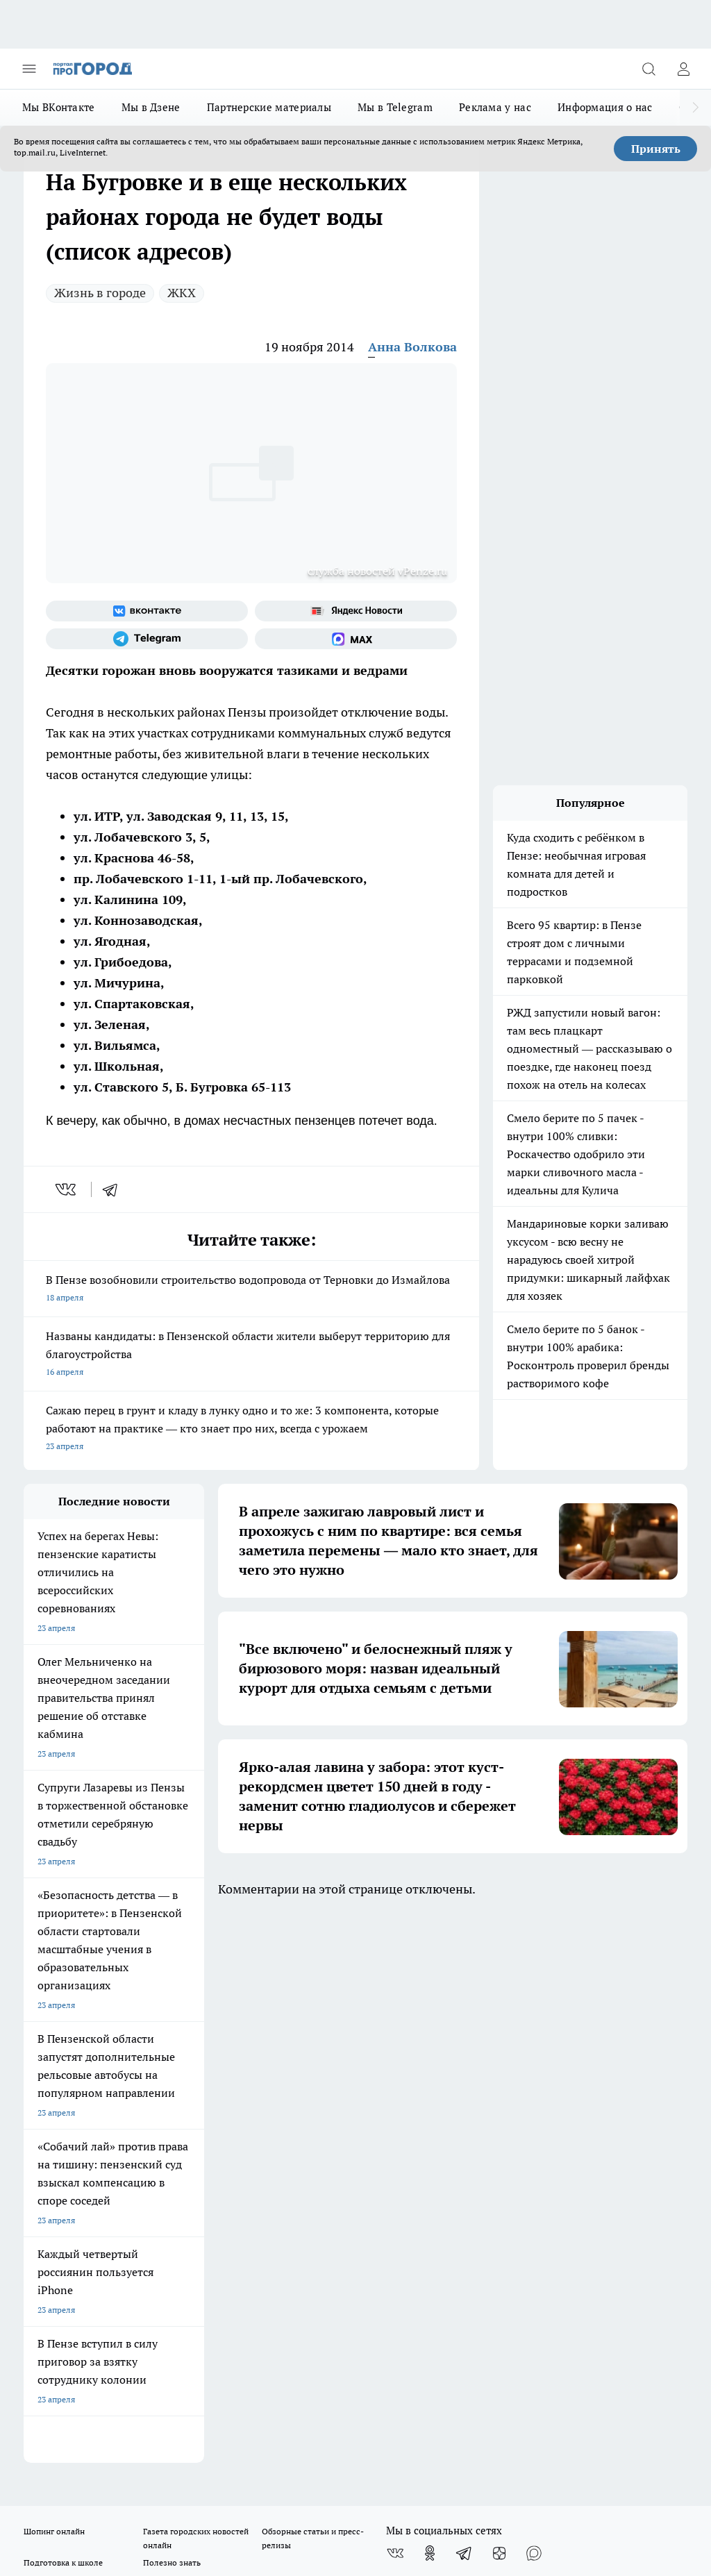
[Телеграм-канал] (147, 638)
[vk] (67, 1189)
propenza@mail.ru (206, 2154)
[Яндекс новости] (356, 611)
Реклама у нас (495, 107)
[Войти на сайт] (683, 69)
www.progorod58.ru (129, 2113)
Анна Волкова (412, 347)
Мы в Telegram (395, 107)
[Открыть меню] (29, 69)
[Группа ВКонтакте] (147, 611)
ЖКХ (181, 293)
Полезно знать (172, 2013)
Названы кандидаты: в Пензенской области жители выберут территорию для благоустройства (251, 1355)
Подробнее (660, 2448)
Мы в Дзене (151, 107)
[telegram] (114, 1189)
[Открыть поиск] (648, 69)
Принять (655, 149)
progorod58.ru (233, 2261)
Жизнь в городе (100, 293)
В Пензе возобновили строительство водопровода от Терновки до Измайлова (251, 1290)
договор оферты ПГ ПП (69, 2414)
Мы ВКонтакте (58, 107)
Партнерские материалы (269, 107)
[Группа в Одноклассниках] (429, 2004)
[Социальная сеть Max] (356, 638)
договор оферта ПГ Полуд (75, 2401)
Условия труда (177, 2064)
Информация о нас (605, 107)
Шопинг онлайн (54, 1982)
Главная (288, 2064)
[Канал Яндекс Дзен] (499, 2004)
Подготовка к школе (63, 2013)
